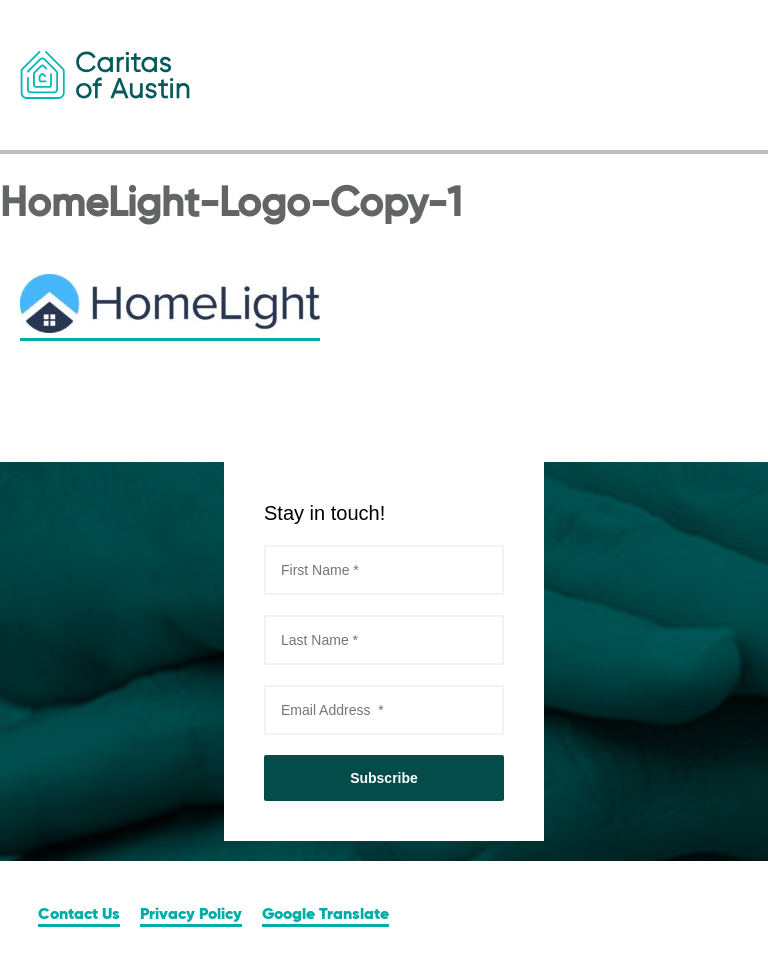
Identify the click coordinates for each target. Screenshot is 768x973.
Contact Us (79, 915)
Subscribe (384, 778)
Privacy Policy (191, 915)
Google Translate (325, 915)
